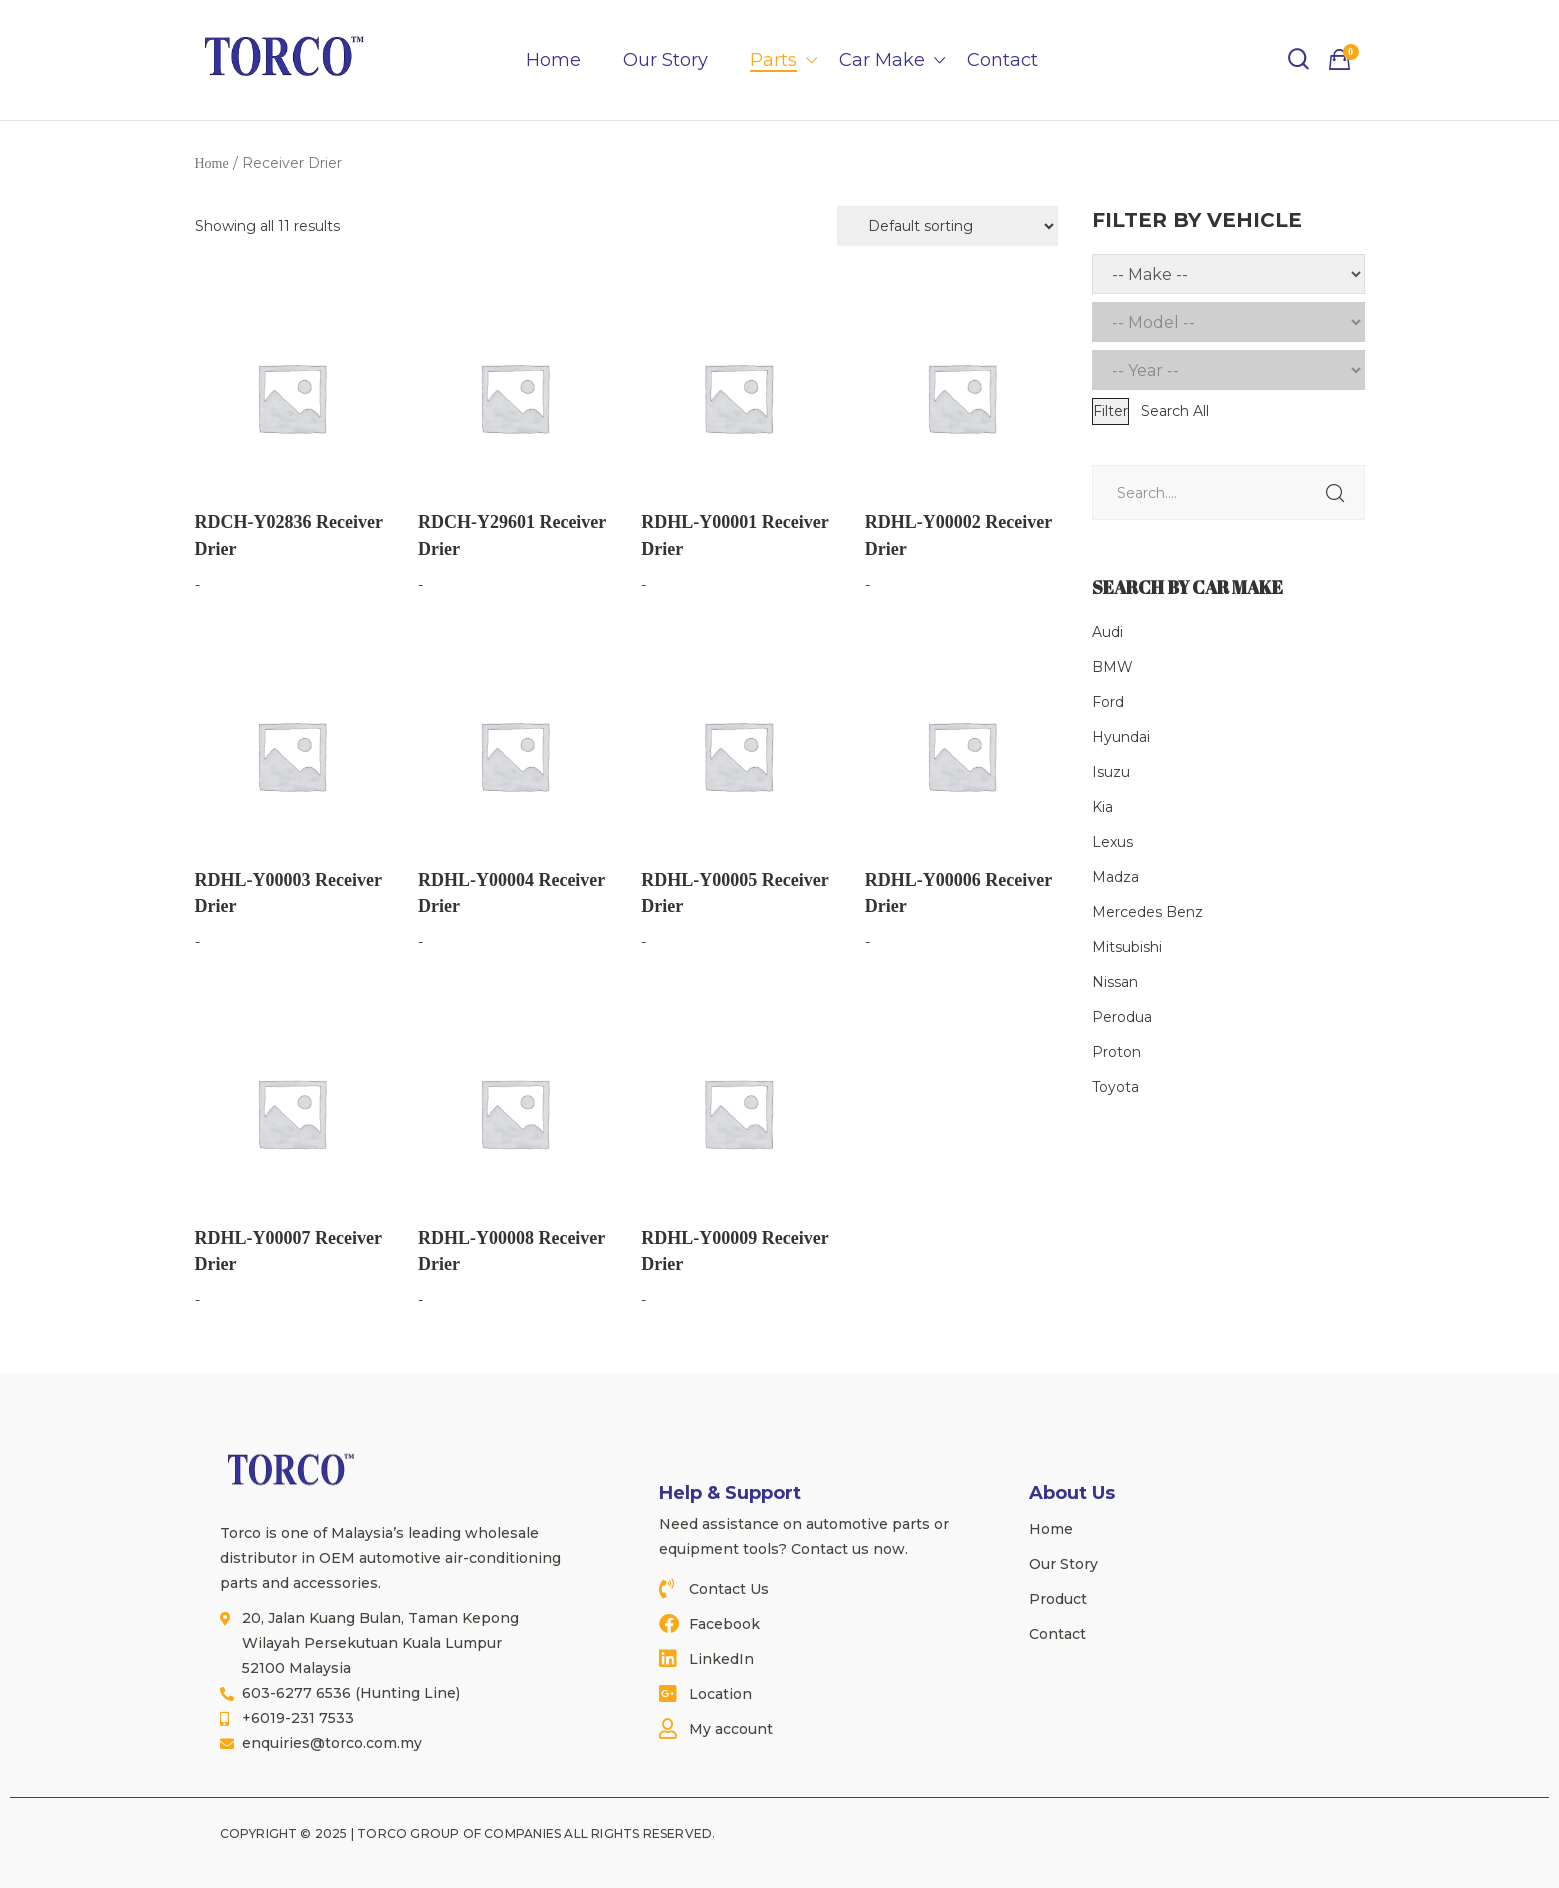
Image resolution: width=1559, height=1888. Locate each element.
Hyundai (1121, 737)
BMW (1112, 667)
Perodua (1122, 1017)
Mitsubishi (1127, 947)
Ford (1108, 702)
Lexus (1112, 842)
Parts (773, 60)
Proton (1116, 1052)
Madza (1115, 877)
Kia (1102, 807)
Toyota (1115, 1087)
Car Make (882, 60)
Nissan (1115, 982)
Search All (1175, 411)
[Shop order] (947, 226)
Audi (1107, 632)
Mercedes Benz (1147, 912)
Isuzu (1111, 772)
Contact (1002, 60)
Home (553, 60)
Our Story (665, 60)
